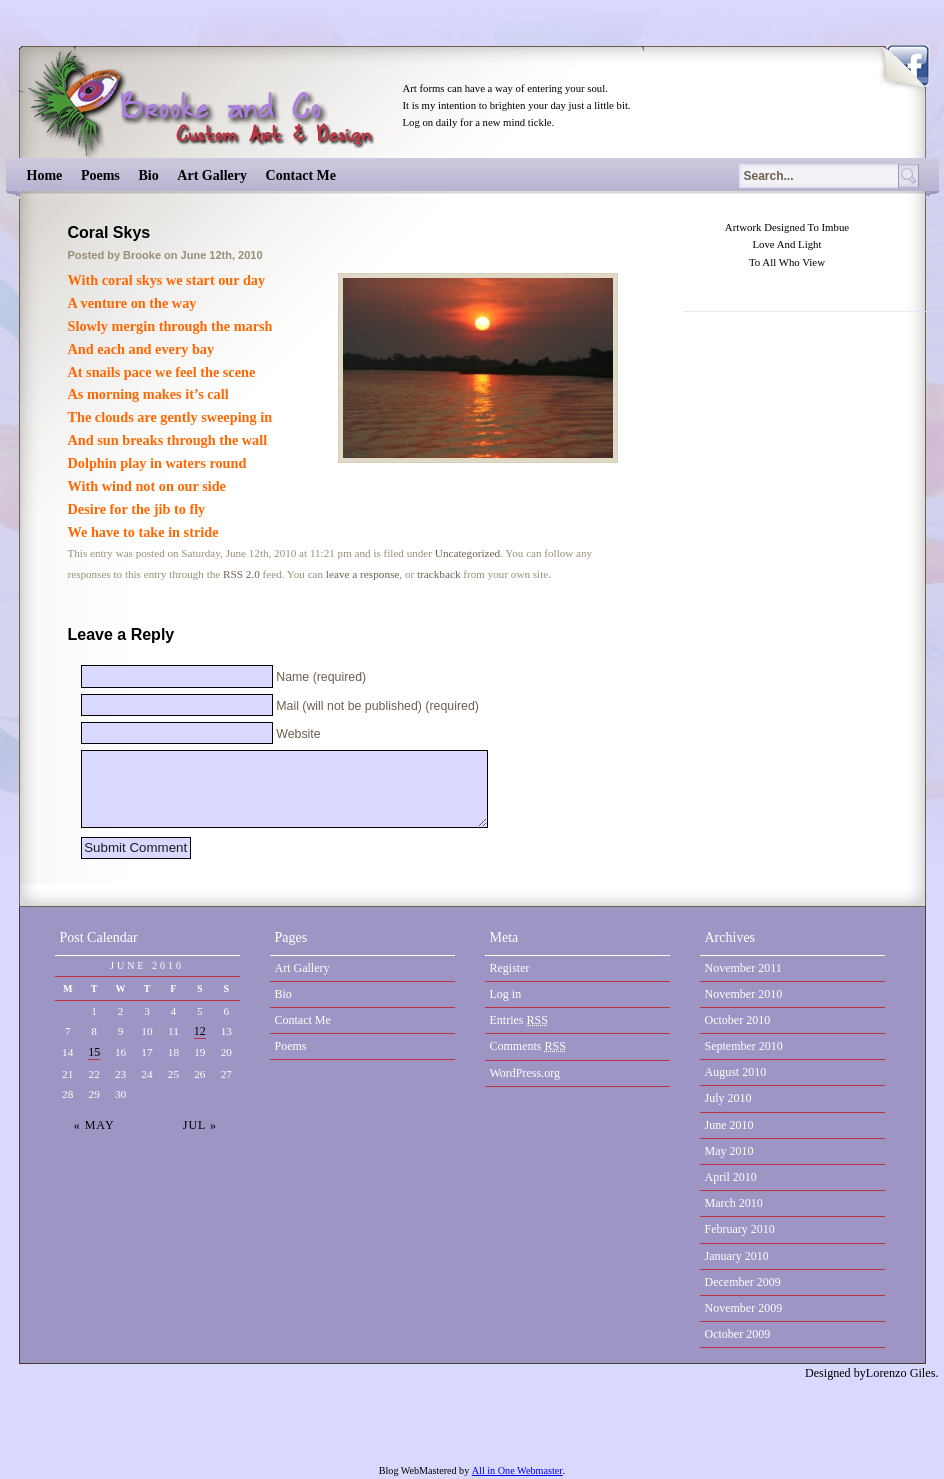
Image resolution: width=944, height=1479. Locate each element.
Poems (100, 175)
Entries (519, 1020)
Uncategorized (467, 553)
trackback (439, 574)
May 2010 (729, 1151)
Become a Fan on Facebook (908, 61)
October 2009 (738, 1334)
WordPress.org (525, 1073)
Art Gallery (212, 175)
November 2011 (743, 968)
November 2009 (744, 1308)
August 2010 (736, 1072)
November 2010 (744, 994)
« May (94, 1125)
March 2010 (734, 1203)
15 (94, 1052)
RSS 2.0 (241, 574)
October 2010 (738, 1020)
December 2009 (743, 1282)
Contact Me (301, 175)
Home (45, 175)
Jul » (200, 1125)
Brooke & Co (209, 102)
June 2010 (729, 1125)
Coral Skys (109, 232)
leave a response (363, 574)
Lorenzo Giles (901, 1373)
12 (200, 1031)
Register (510, 968)
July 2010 (728, 1098)
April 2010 (731, 1177)
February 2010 (740, 1229)
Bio (148, 175)
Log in (506, 994)
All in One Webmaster (517, 1470)
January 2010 (737, 1256)
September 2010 (744, 1046)
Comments (528, 1046)
